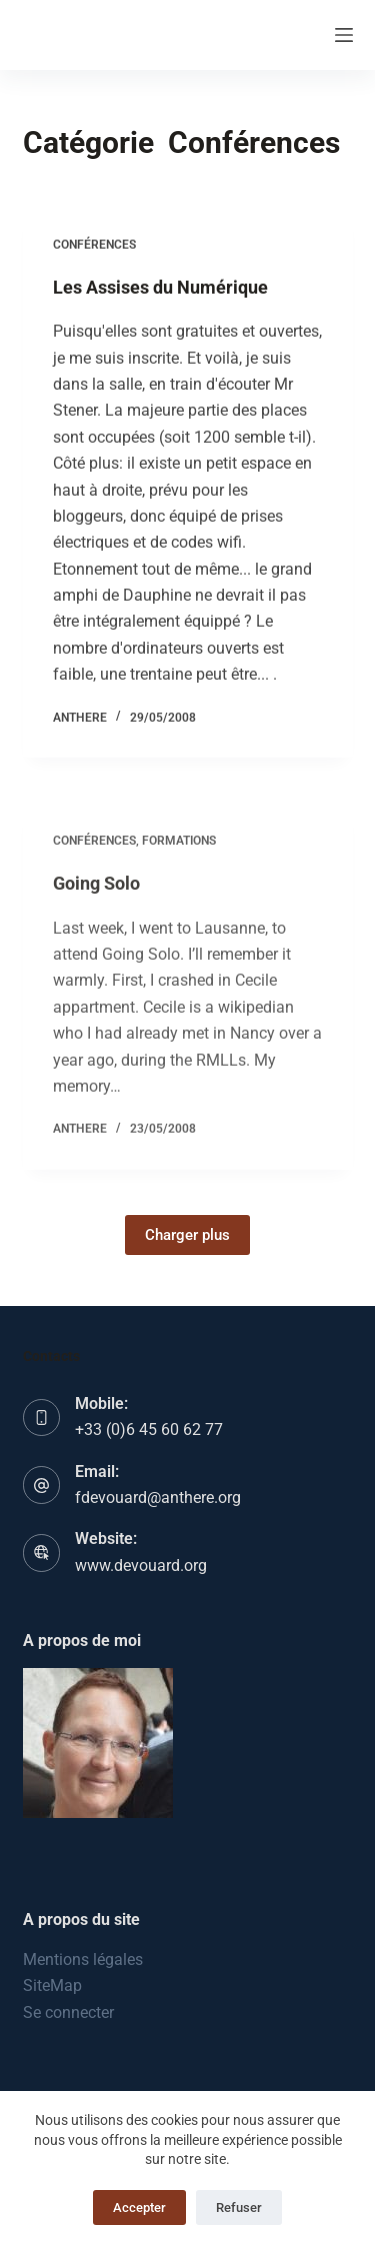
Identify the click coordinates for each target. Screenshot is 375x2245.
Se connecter (68, 2012)
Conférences (94, 245)
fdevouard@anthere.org (158, 1497)
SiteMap (52, 1985)
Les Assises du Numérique (160, 287)
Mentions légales (83, 1959)
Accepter (139, 2207)
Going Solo (96, 891)
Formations (179, 850)
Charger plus (187, 1235)
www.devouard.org (141, 1565)
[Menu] (344, 35)
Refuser (239, 2207)
